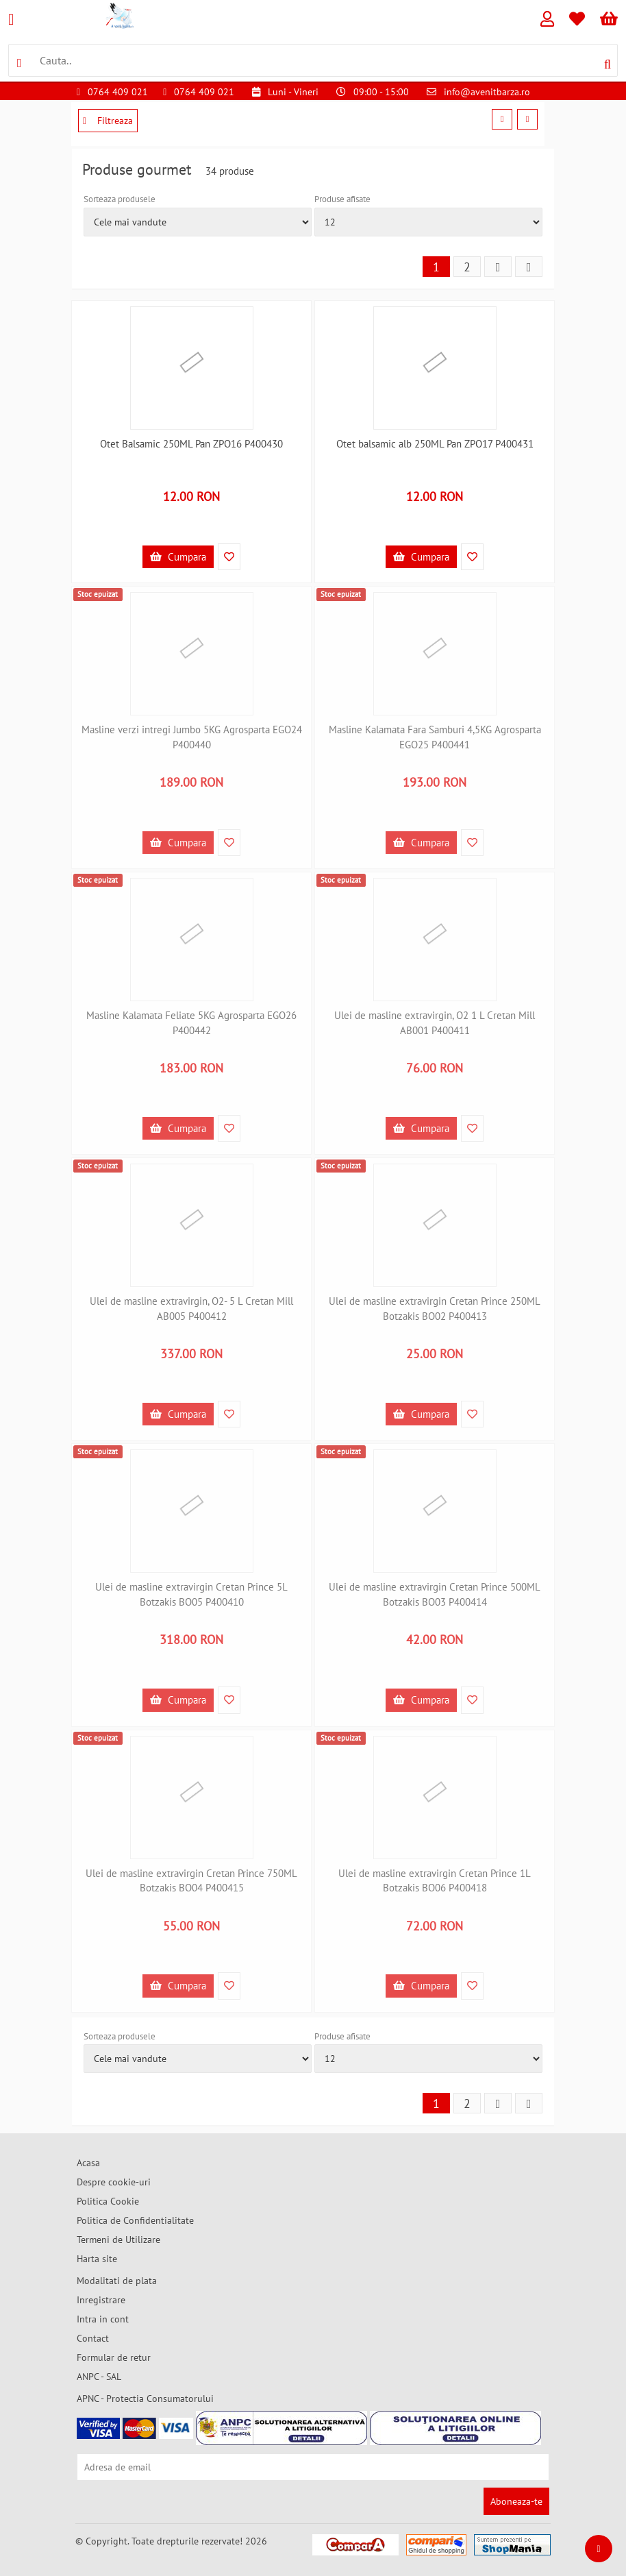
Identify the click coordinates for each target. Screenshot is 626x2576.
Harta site (97, 2259)
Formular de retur (114, 2357)
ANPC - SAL (99, 2376)
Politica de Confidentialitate (135, 2220)
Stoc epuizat (97, 594)
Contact (93, 2338)
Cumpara (178, 556)
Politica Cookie (108, 2201)
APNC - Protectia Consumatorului (145, 2398)
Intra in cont (103, 2319)
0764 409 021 (118, 92)
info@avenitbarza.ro (487, 92)
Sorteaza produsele (119, 199)
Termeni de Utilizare (118, 2239)
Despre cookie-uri (114, 2182)
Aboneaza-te (516, 2501)
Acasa (88, 2163)
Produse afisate (342, 199)
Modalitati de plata (117, 2280)
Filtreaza (108, 120)
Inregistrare (101, 2300)
